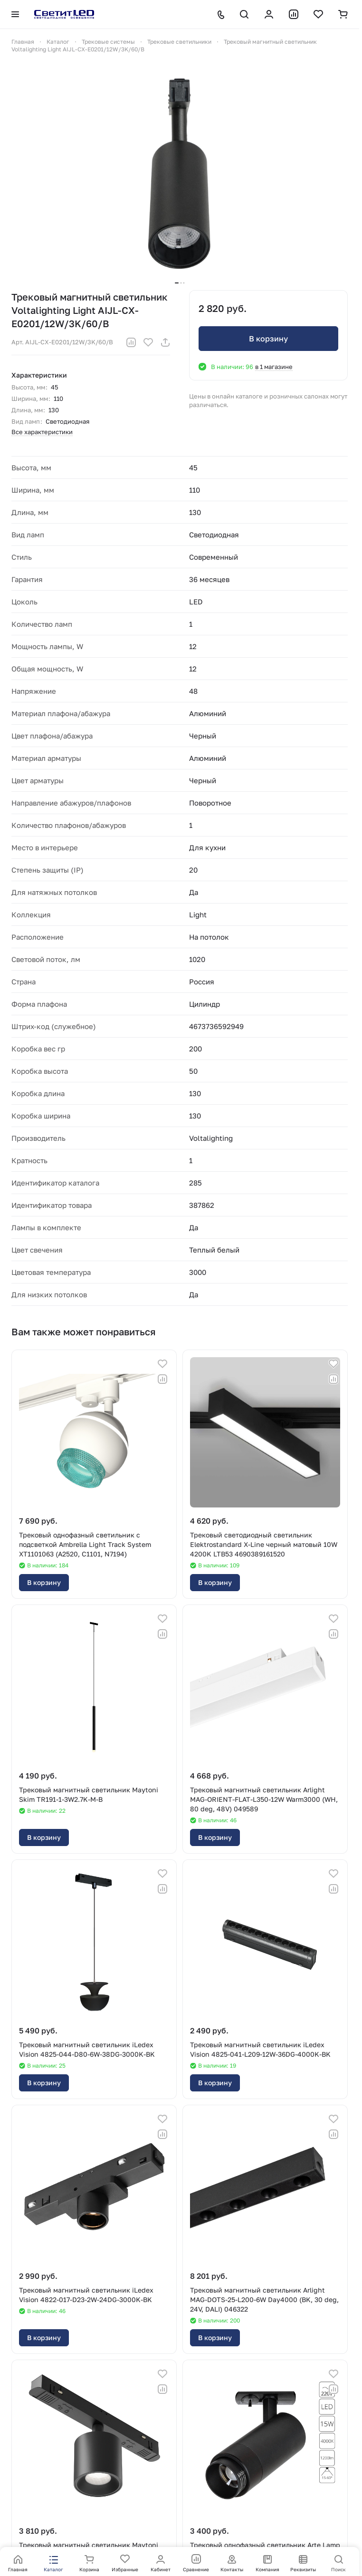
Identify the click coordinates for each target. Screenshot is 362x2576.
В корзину (268, 338)
